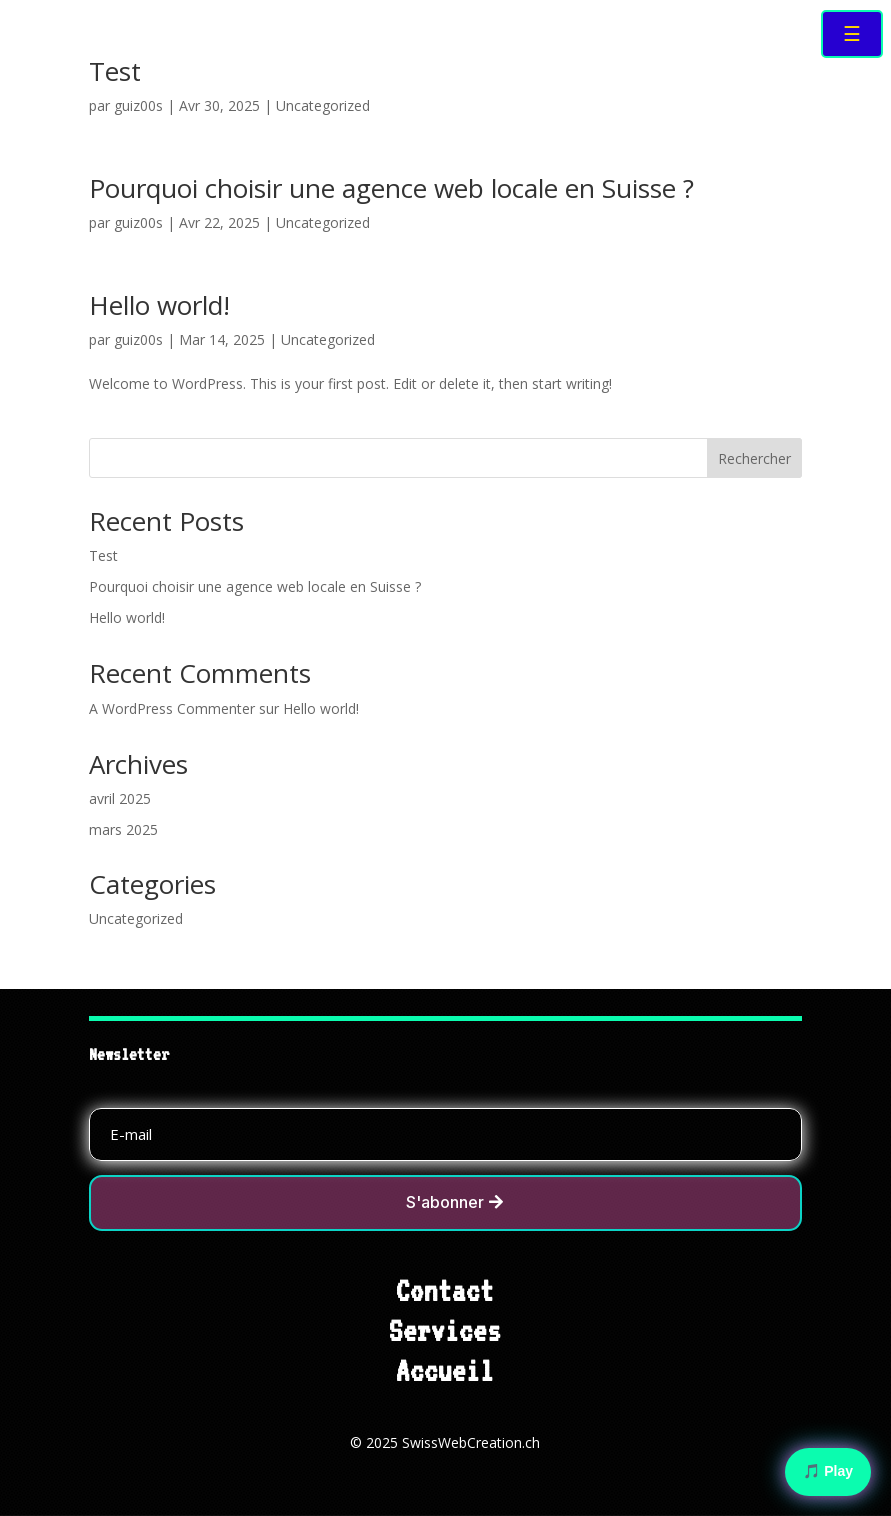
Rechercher (754, 458)
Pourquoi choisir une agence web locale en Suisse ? (391, 188)
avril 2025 (120, 798)
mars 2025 (123, 829)
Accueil (445, 1371)
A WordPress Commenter (172, 708)
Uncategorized (323, 105)
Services (445, 1331)
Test (115, 71)
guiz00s (138, 105)
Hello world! (159, 305)
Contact (445, 1291)
